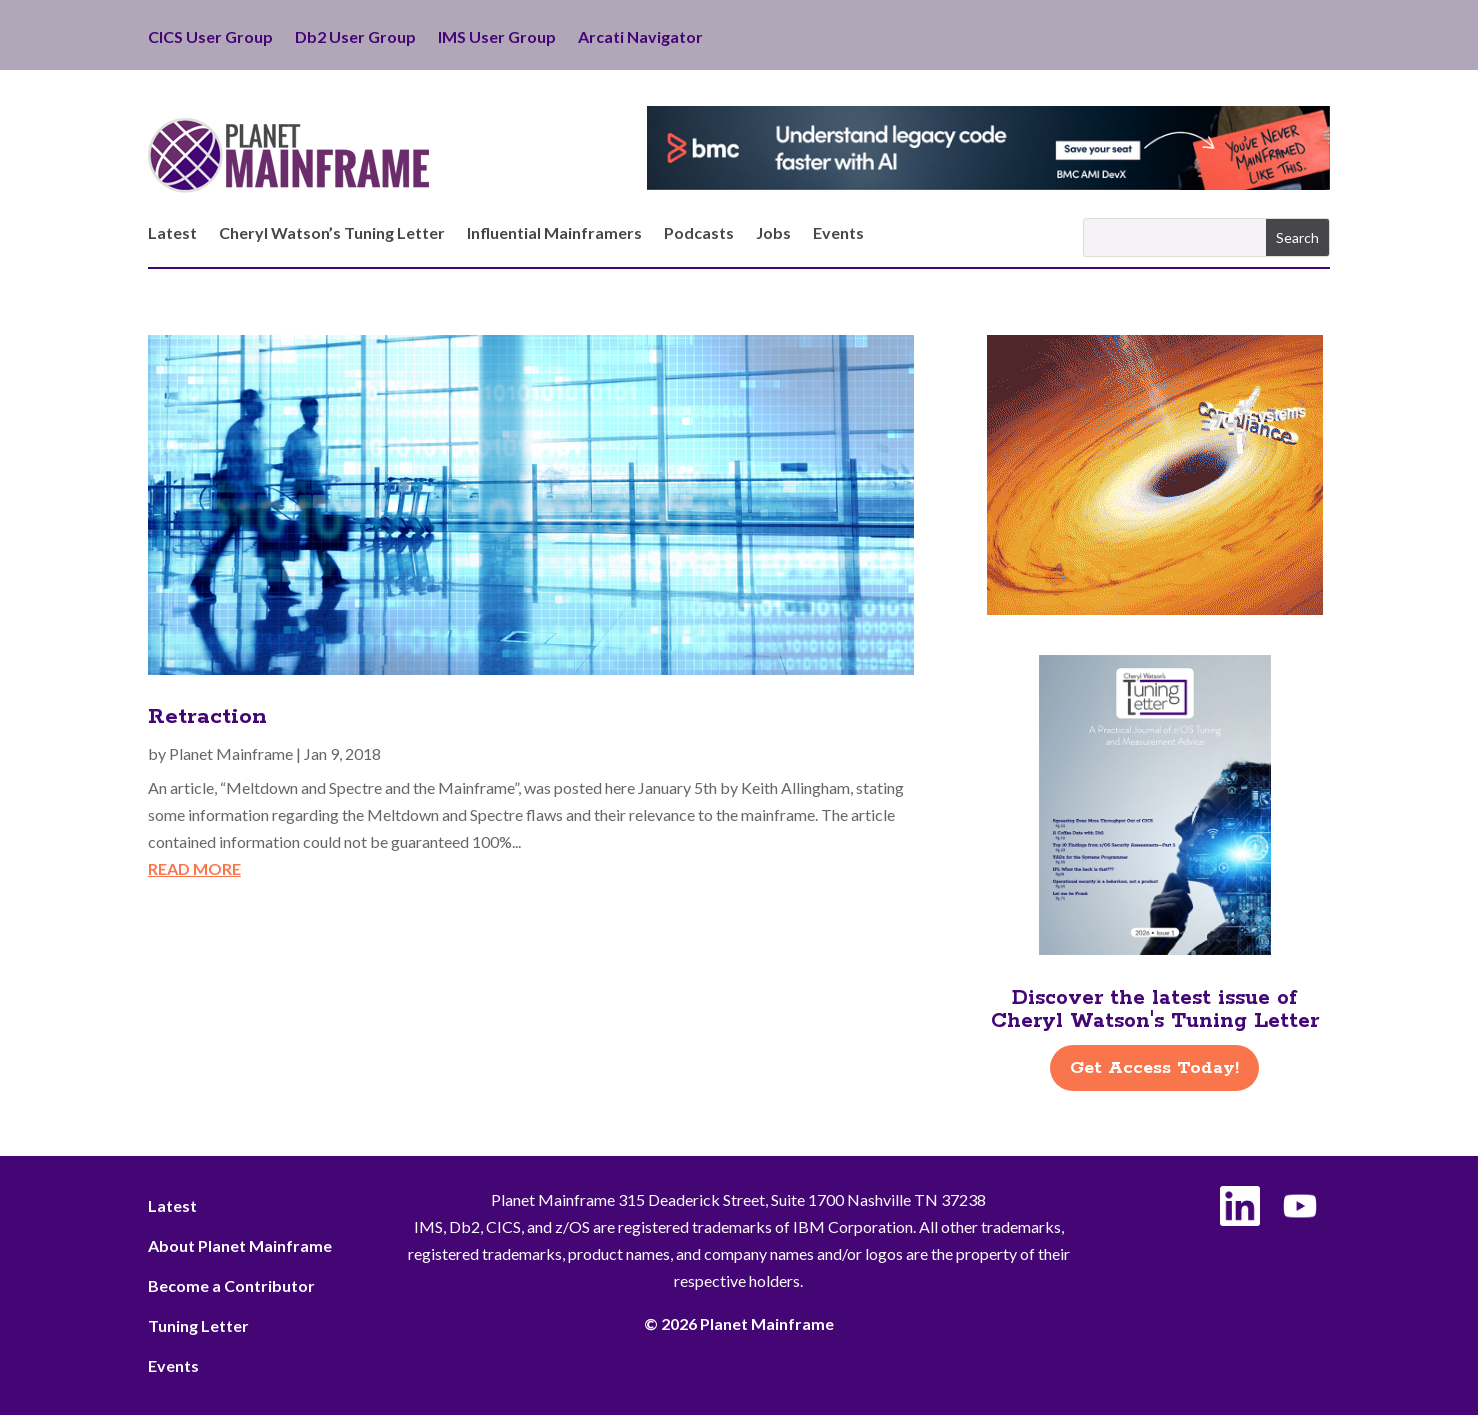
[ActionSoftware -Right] (1155, 608)
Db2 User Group (355, 38)
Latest (172, 234)
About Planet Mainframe (240, 1245)
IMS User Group (497, 38)
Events (838, 234)
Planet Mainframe (231, 753)
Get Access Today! (1154, 1068)
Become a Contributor (231, 1285)
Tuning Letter (198, 1325)
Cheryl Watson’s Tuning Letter (332, 234)
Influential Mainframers (554, 234)
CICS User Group (210, 38)
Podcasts (699, 234)
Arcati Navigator (640, 38)
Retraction (207, 717)
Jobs (773, 234)
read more (194, 868)
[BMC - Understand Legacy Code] (988, 183)
